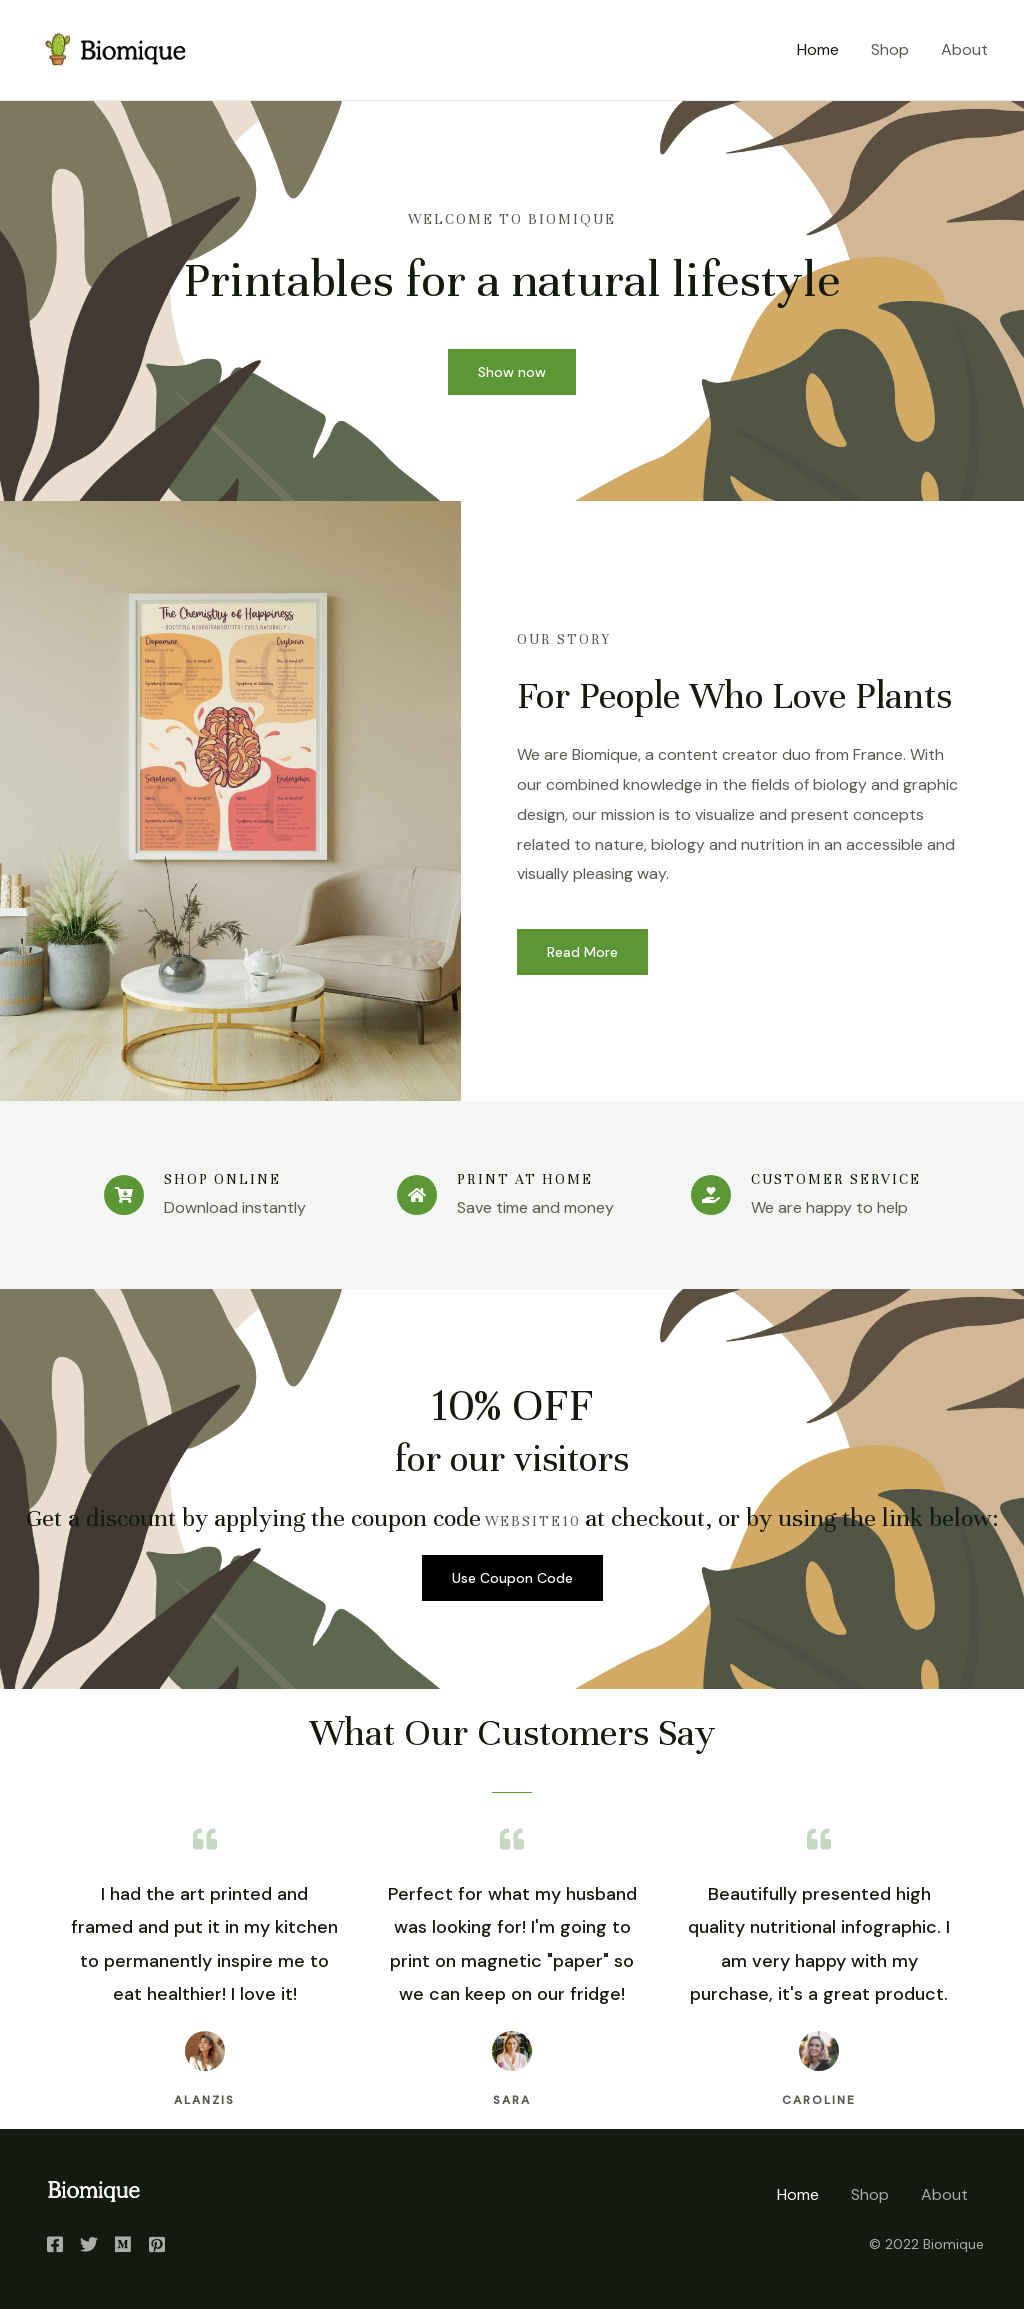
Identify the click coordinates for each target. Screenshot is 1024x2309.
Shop (890, 49)
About (964, 49)
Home (818, 49)
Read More (582, 952)
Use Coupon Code (512, 1578)
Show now (512, 372)
